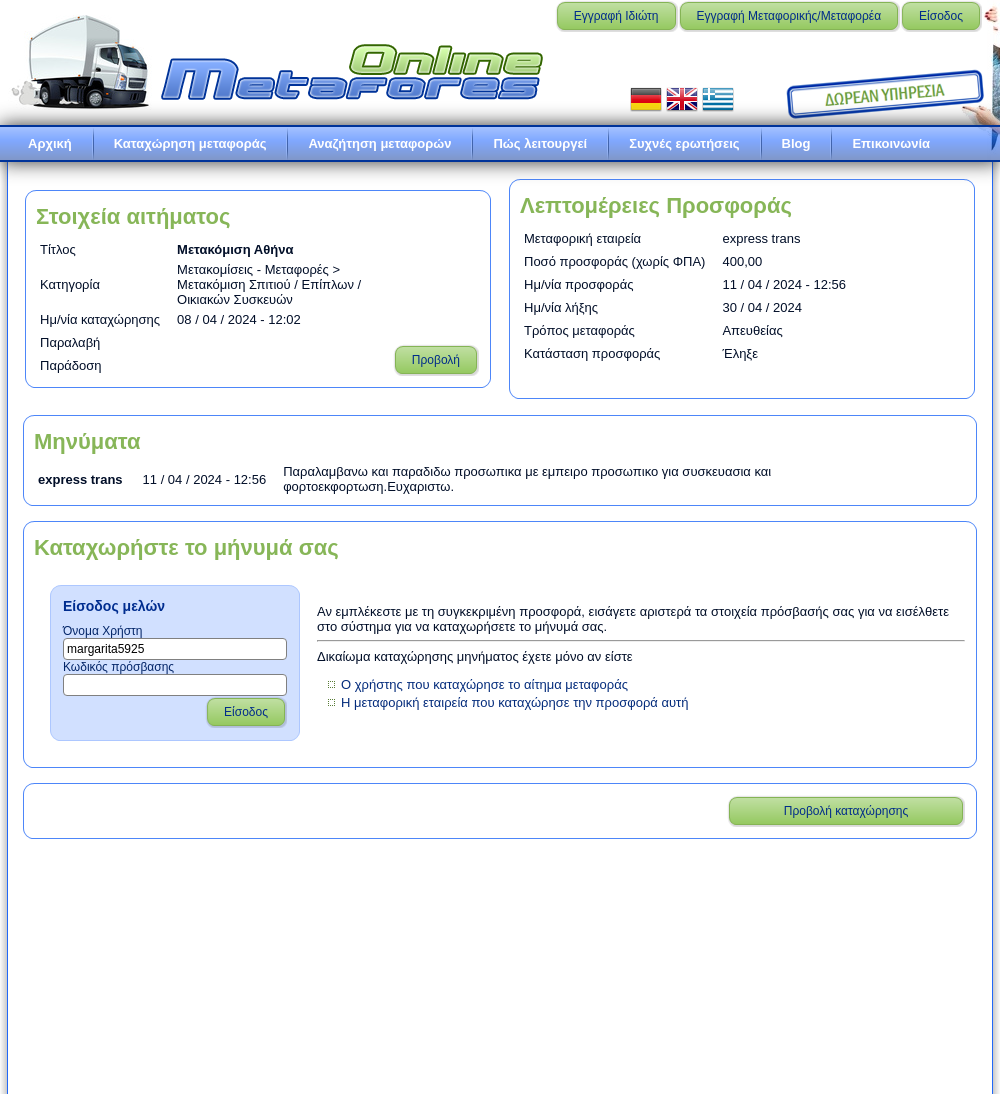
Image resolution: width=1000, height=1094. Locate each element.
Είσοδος (941, 16)
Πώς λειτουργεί (540, 143)
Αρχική (50, 143)
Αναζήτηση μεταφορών (379, 143)
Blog (796, 143)
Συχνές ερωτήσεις (684, 143)
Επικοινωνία (891, 143)
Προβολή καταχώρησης (846, 811)
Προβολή (436, 360)
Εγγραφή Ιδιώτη (616, 16)
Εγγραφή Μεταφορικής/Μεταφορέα (789, 16)
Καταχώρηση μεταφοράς (190, 143)
